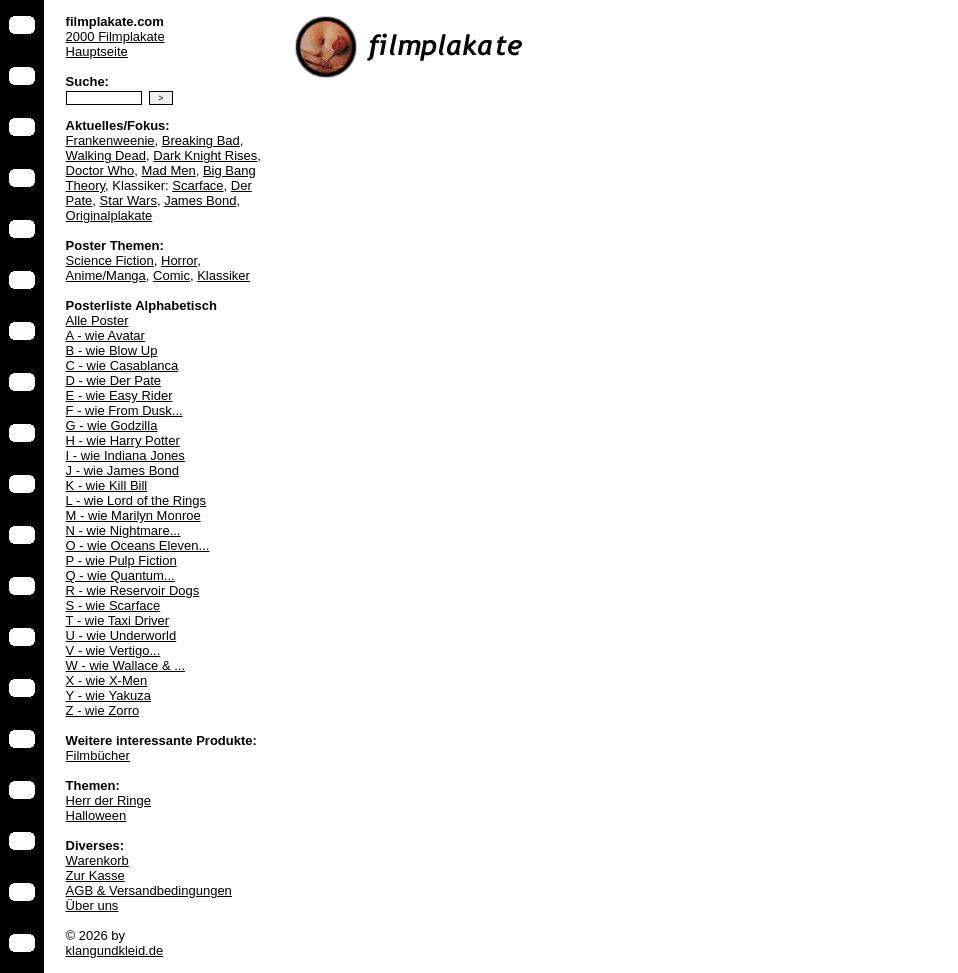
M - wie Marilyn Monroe (133, 515)
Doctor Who (100, 170)
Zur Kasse (95, 875)
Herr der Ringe (108, 800)
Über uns (92, 905)
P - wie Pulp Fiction (121, 560)
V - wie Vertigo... (113, 650)
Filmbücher (98, 755)
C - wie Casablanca (122, 365)
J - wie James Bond (122, 470)
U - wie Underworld (121, 635)
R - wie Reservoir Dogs (133, 590)
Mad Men (168, 170)
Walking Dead (106, 155)
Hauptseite (97, 51)
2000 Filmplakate (115, 36)
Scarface (197, 185)
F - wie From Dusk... (124, 410)
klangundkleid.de (115, 950)
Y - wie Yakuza (108, 695)
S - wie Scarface (113, 605)
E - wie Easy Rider (119, 395)
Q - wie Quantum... (120, 575)
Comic (171, 275)
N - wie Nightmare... (123, 530)
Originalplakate (109, 215)
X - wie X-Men (107, 680)
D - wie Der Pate (113, 380)
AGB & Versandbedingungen (149, 890)
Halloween (96, 815)
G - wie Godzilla (112, 425)
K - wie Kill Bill (107, 485)
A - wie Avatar (105, 335)
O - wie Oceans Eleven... (138, 545)
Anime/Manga (106, 275)
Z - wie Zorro (103, 710)
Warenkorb (97, 860)
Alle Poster (97, 320)
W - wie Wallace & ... (125, 665)
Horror (179, 260)
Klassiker (223, 275)
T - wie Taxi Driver (118, 620)
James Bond (200, 200)
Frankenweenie (110, 140)
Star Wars (128, 200)
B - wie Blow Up (112, 350)
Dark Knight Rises (205, 155)
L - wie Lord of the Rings (136, 500)
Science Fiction (110, 260)
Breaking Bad (201, 140)
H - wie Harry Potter (123, 440)
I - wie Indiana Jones (125, 455)
